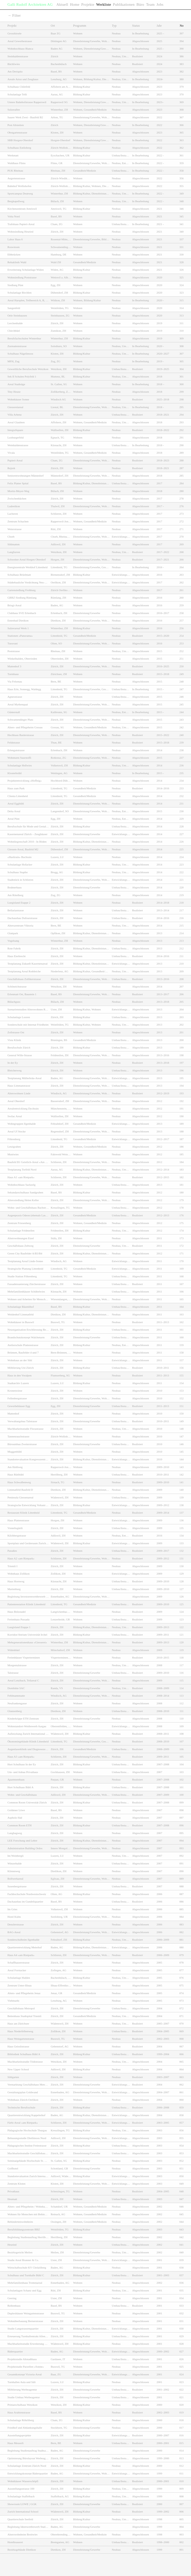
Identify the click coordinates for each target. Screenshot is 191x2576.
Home (74, 4)
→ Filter (14, 15)
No (182, 25)
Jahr (159, 25)
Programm (79, 25)
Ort (53, 25)
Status (136, 25)
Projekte (87, 4)
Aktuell (62, 4)
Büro (140, 4)
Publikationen (124, 4)
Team (150, 4)
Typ (114, 25)
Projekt (11, 25)
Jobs (159, 4)
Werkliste (103, 4)
